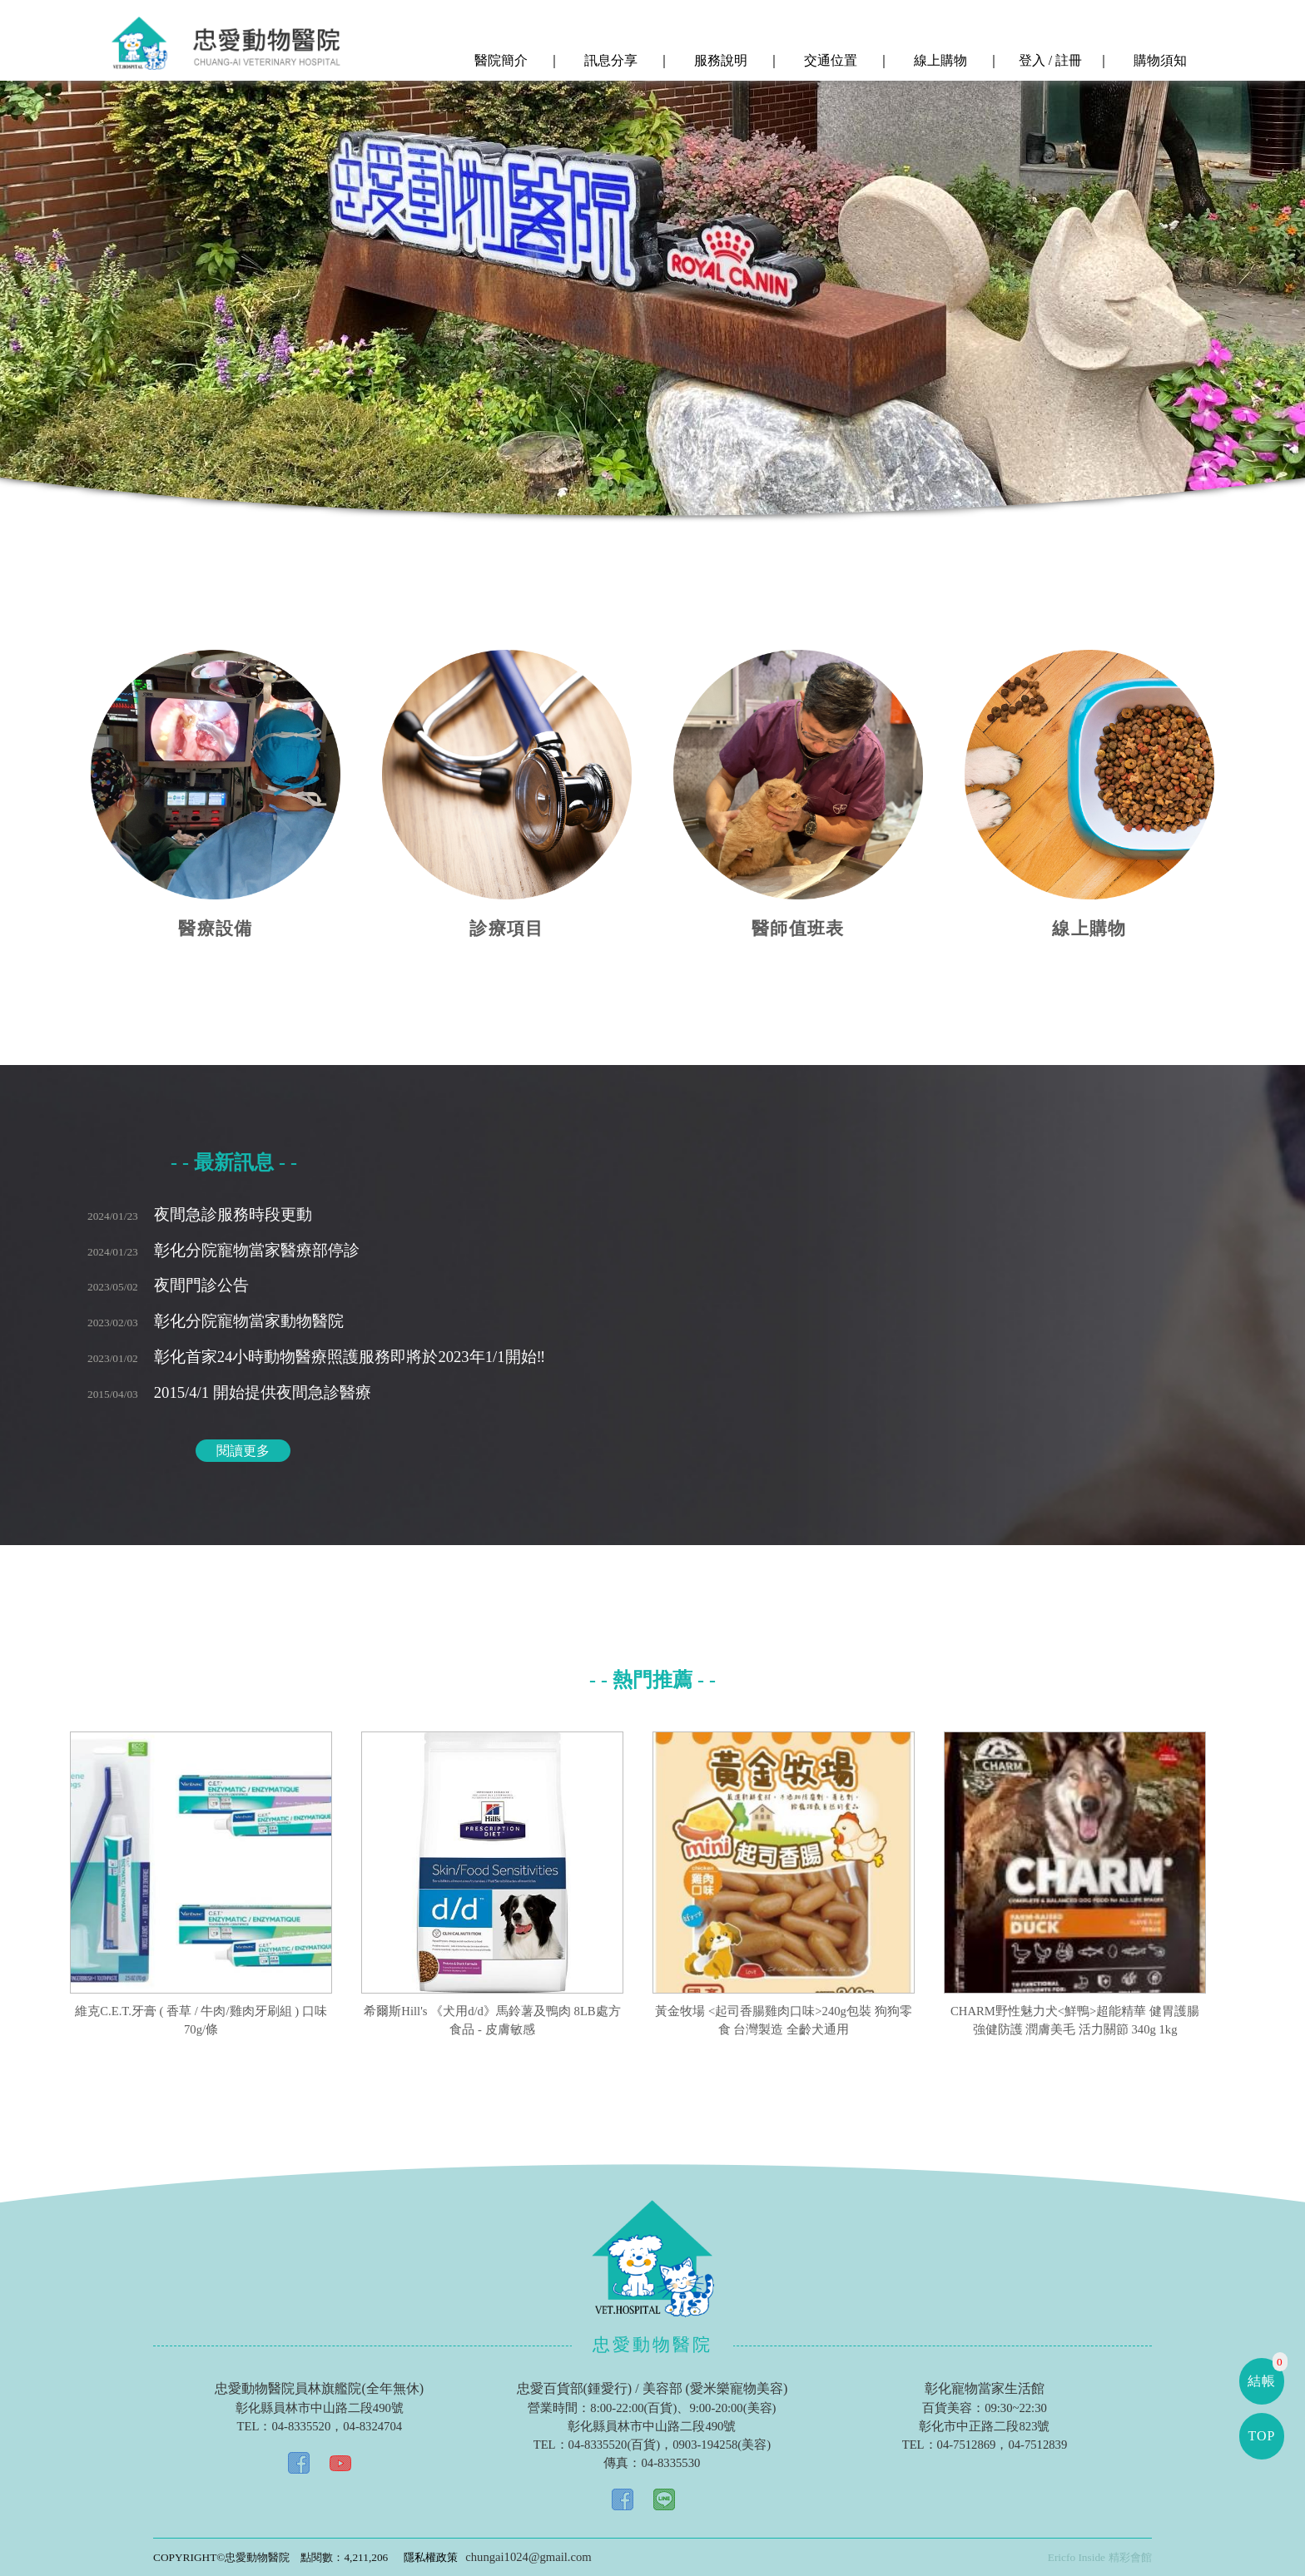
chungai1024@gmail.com (528, 2557)
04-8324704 (372, 2426)
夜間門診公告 (168, 1285)
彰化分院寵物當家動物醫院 (215, 1321)
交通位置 (829, 60)
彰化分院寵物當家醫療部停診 (223, 1250)
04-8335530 (670, 2462)
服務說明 (719, 60)
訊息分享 (609, 60)
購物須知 (1158, 60)
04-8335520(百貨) (614, 2444)
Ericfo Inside (1076, 2557)
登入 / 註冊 (1048, 60)
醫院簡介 (499, 60)
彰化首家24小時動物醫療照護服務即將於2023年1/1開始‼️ (316, 1356)
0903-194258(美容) (721, 2444)
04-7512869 (966, 2444)
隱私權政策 (431, 2557)
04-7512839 (1037, 2444)
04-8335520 (300, 2426)
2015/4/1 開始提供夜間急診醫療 (229, 1392)
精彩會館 (1130, 2557)
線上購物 (939, 60)
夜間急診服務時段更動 (199, 1214)
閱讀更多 (243, 1451)
